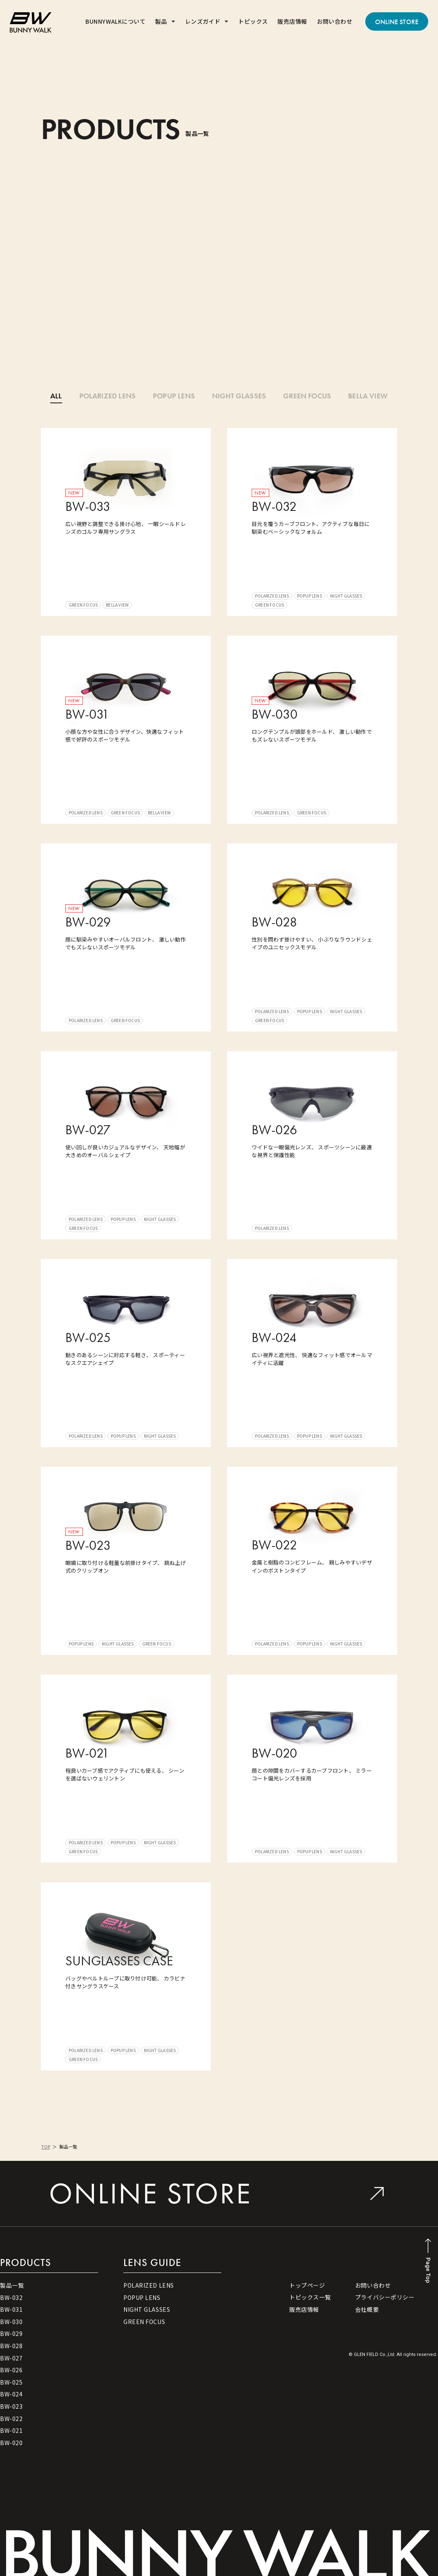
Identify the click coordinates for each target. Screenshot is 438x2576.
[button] (165, 21)
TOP (45, 2146)
